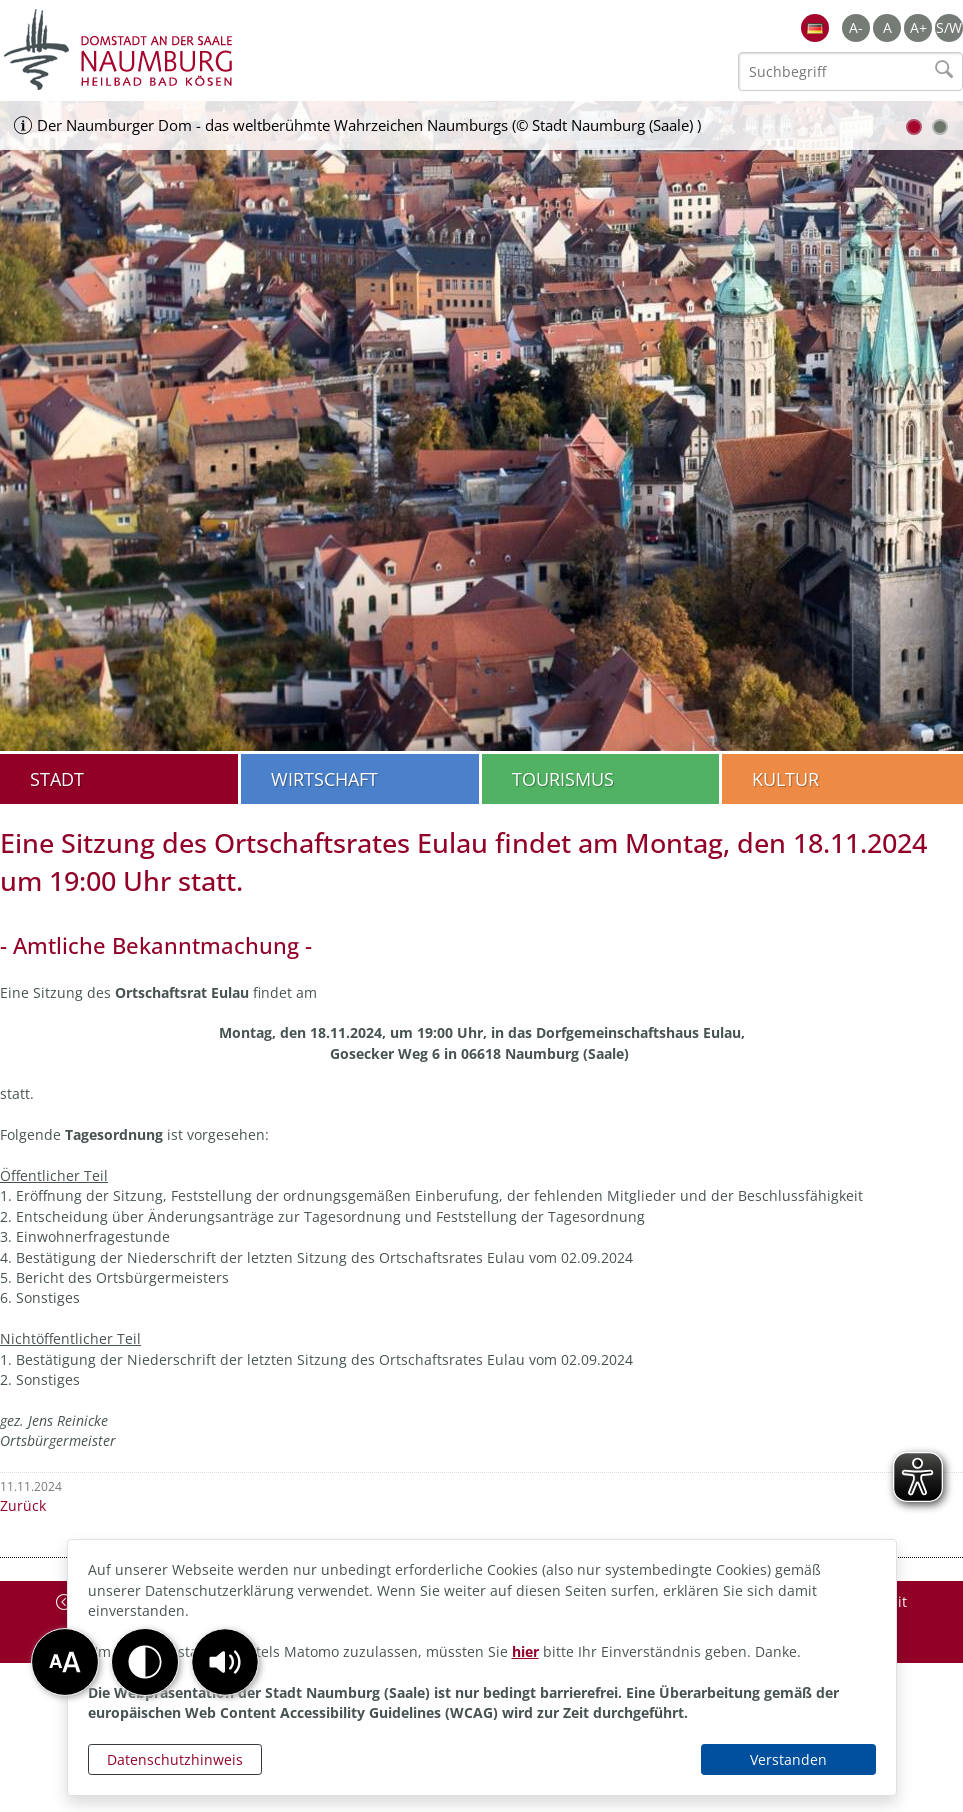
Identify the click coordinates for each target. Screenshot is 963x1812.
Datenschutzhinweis (175, 1759)
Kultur (785, 779)
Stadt (57, 779)
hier (525, 1651)
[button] (225, 1662)
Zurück (23, 1505)
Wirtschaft (324, 779)
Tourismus (563, 779)
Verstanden (788, 1759)
